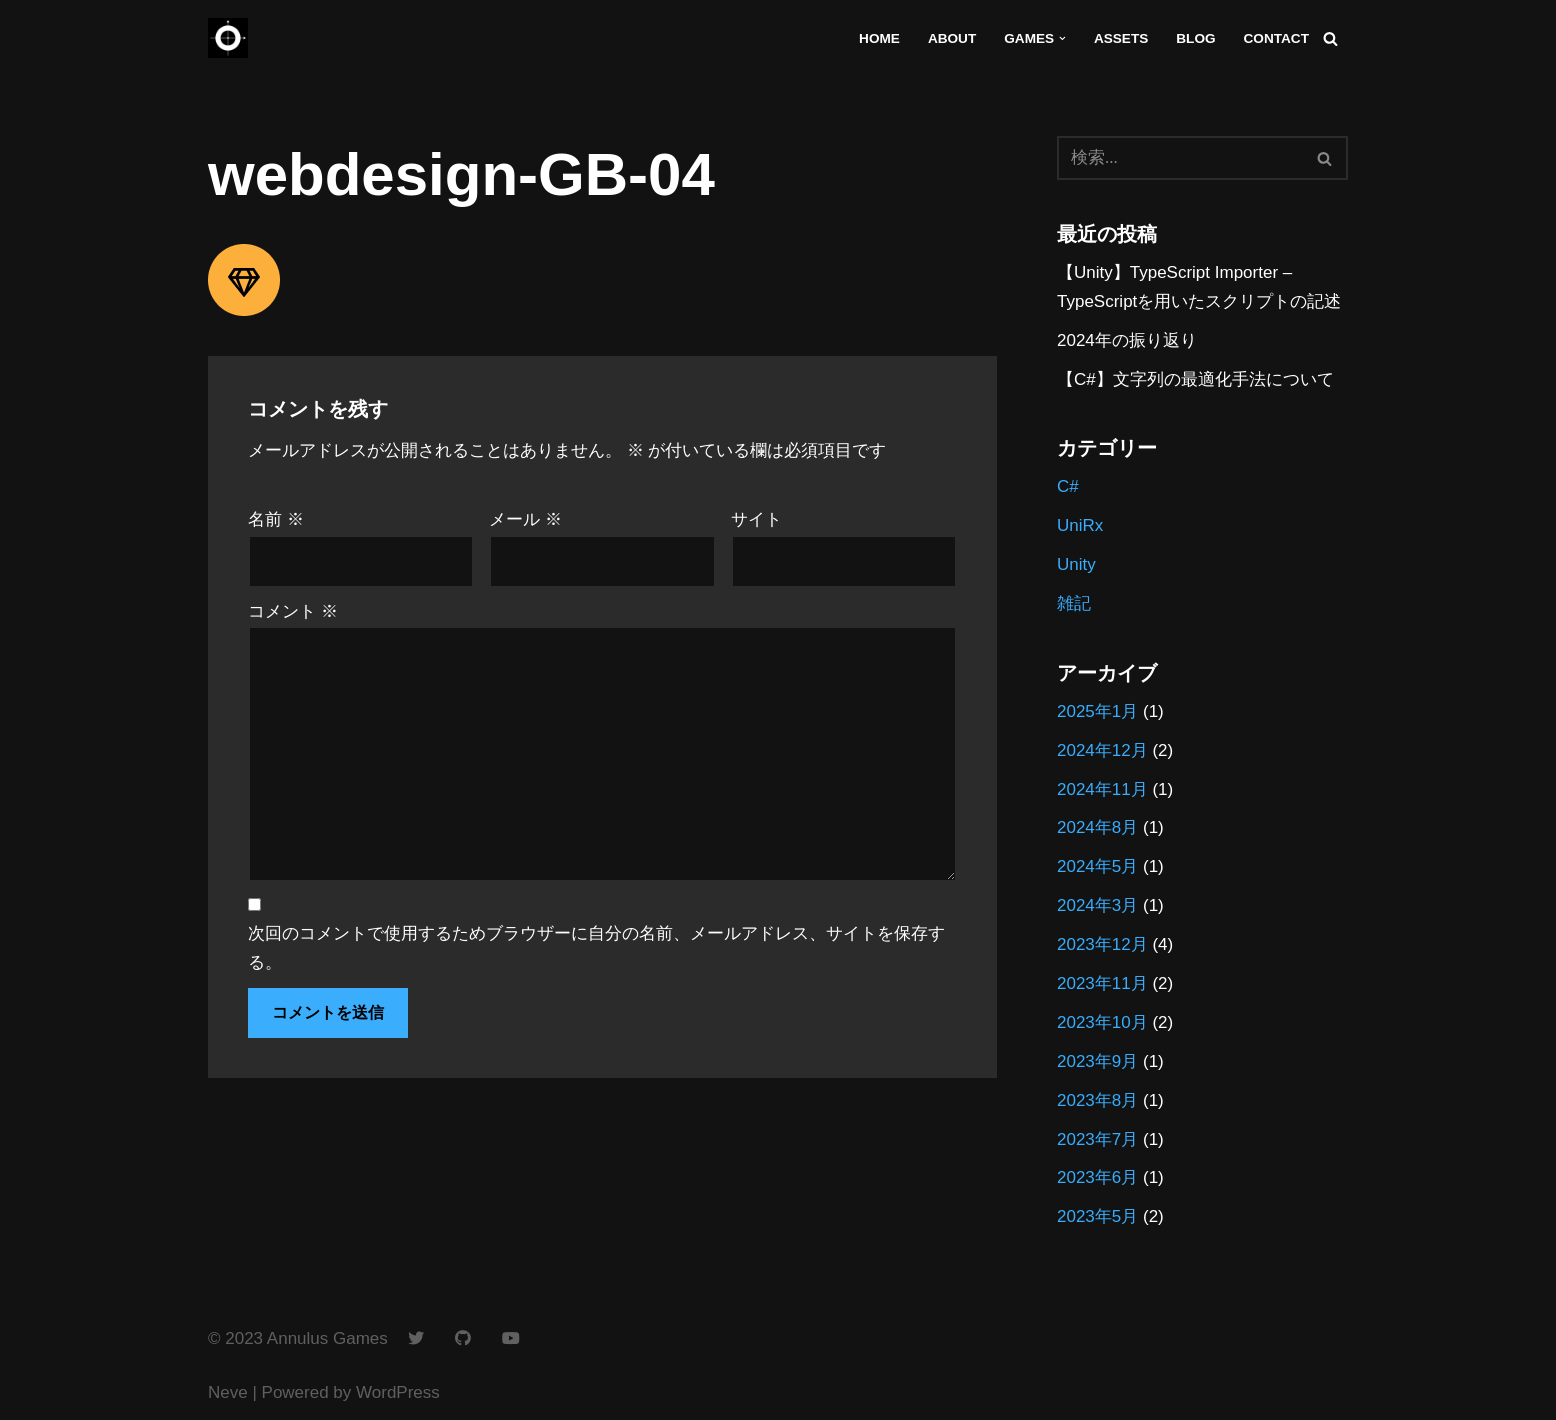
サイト (756, 519)
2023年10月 (1102, 1022)
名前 (276, 519)
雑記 (1074, 603)
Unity (1076, 564)
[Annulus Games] (228, 38)
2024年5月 (1097, 866)
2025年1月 (1097, 711)
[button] (1062, 38)
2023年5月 (1097, 1216)
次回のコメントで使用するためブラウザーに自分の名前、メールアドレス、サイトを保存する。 (596, 948)
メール (525, 519)
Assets (1121, 38)
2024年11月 (1102, 789)
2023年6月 (1097, 1177)
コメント (293, 611)
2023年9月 (1097, 1061)
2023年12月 (1102, 944)
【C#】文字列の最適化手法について (1195, 379)
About (952, 38)
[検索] (1330, 38)
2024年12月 (1102, 750)
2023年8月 (1097, 1100)
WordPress (398, 1392)
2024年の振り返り (1127, 340)
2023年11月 (1102, 983)
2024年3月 (1097, 905)
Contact (1276, 38)
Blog (1195, 38)
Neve (228, 1392)
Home (879, 38)
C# (1068, 486)
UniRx (1080, 525)
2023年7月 (1097, 1139)
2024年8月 (1097, 827)
